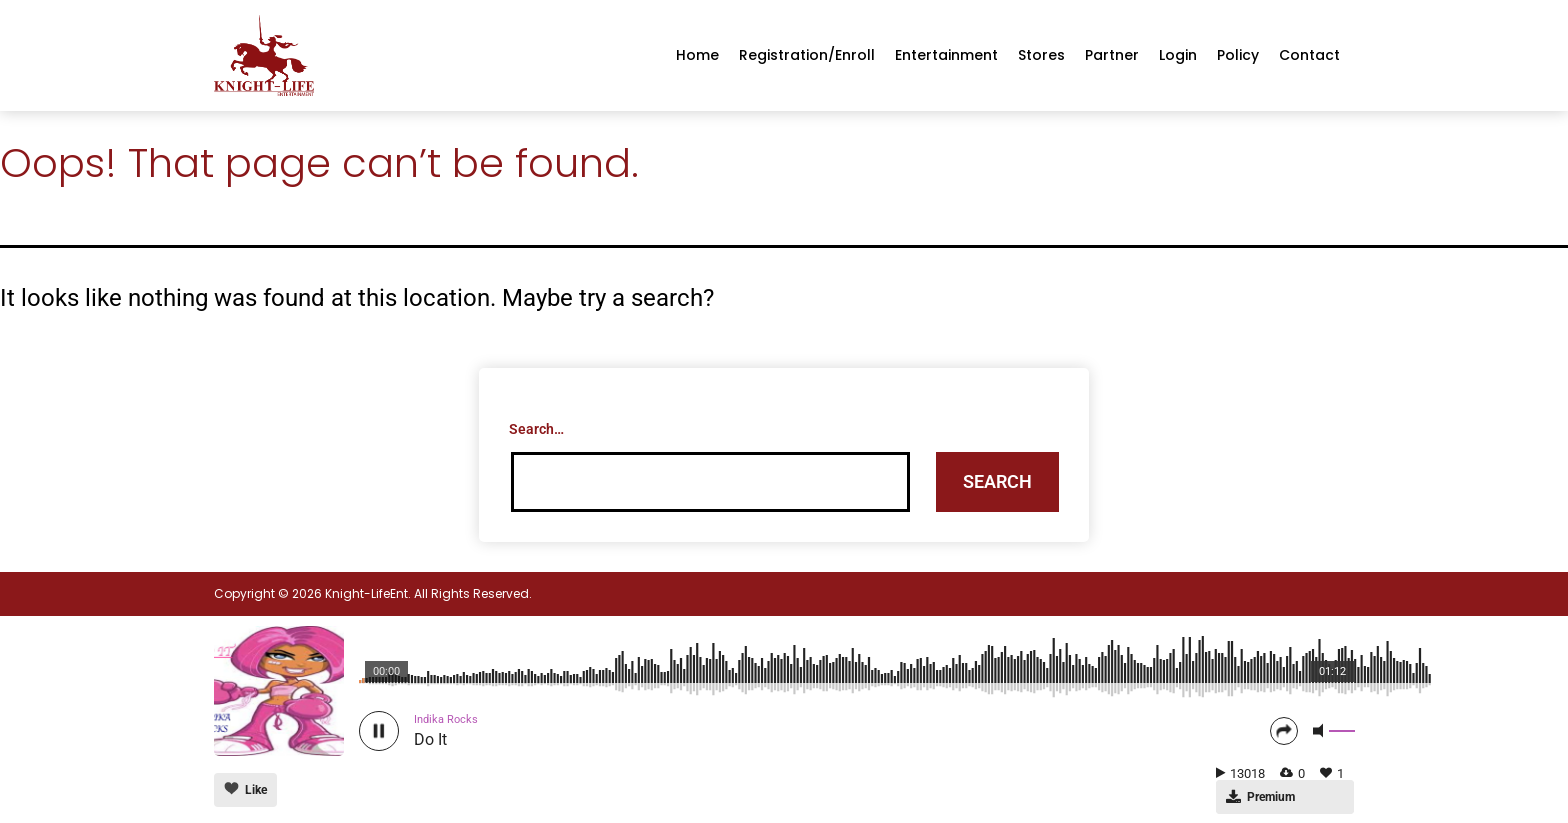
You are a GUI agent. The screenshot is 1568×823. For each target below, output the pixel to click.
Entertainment (946, 55)
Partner (1112, 55)
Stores (1041, 55)
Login (1178, 55)
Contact (1309, 55)
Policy (1238, 55)
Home (697, 55)
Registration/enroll (807, 55)
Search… (536, 429)
